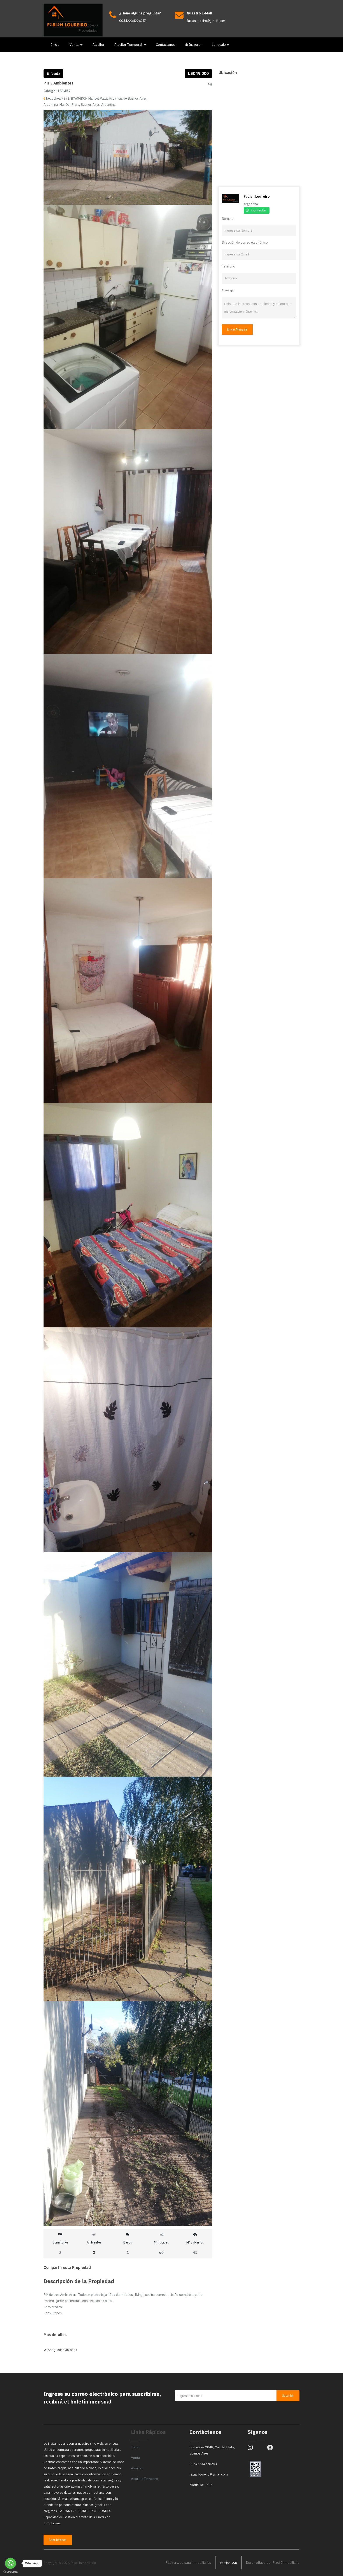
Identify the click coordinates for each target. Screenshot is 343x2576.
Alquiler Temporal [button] (129, 44)
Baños (128, 2243)
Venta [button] (75, 44)
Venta (135, 2458)
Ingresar (194, 44)
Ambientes (94, 2243)
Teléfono (229, 266)
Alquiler (99, 44)
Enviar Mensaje (237, 329)
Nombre (228, 218)
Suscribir (288, 2396)
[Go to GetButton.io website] (11, 2571)
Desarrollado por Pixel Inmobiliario (272, 2563)
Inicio (56, 44)
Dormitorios (60, 2243)
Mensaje (228, 290)
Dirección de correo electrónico (246, 242)
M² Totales (161, 2243)
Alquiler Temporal (145, 2479)
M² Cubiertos (195, 2243)
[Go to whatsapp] (10, 2563)
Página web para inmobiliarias (187, 2563)
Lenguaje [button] (219, 44)
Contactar (258, 210)
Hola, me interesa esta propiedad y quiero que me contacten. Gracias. (259, 307)
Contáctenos (166, 44)
